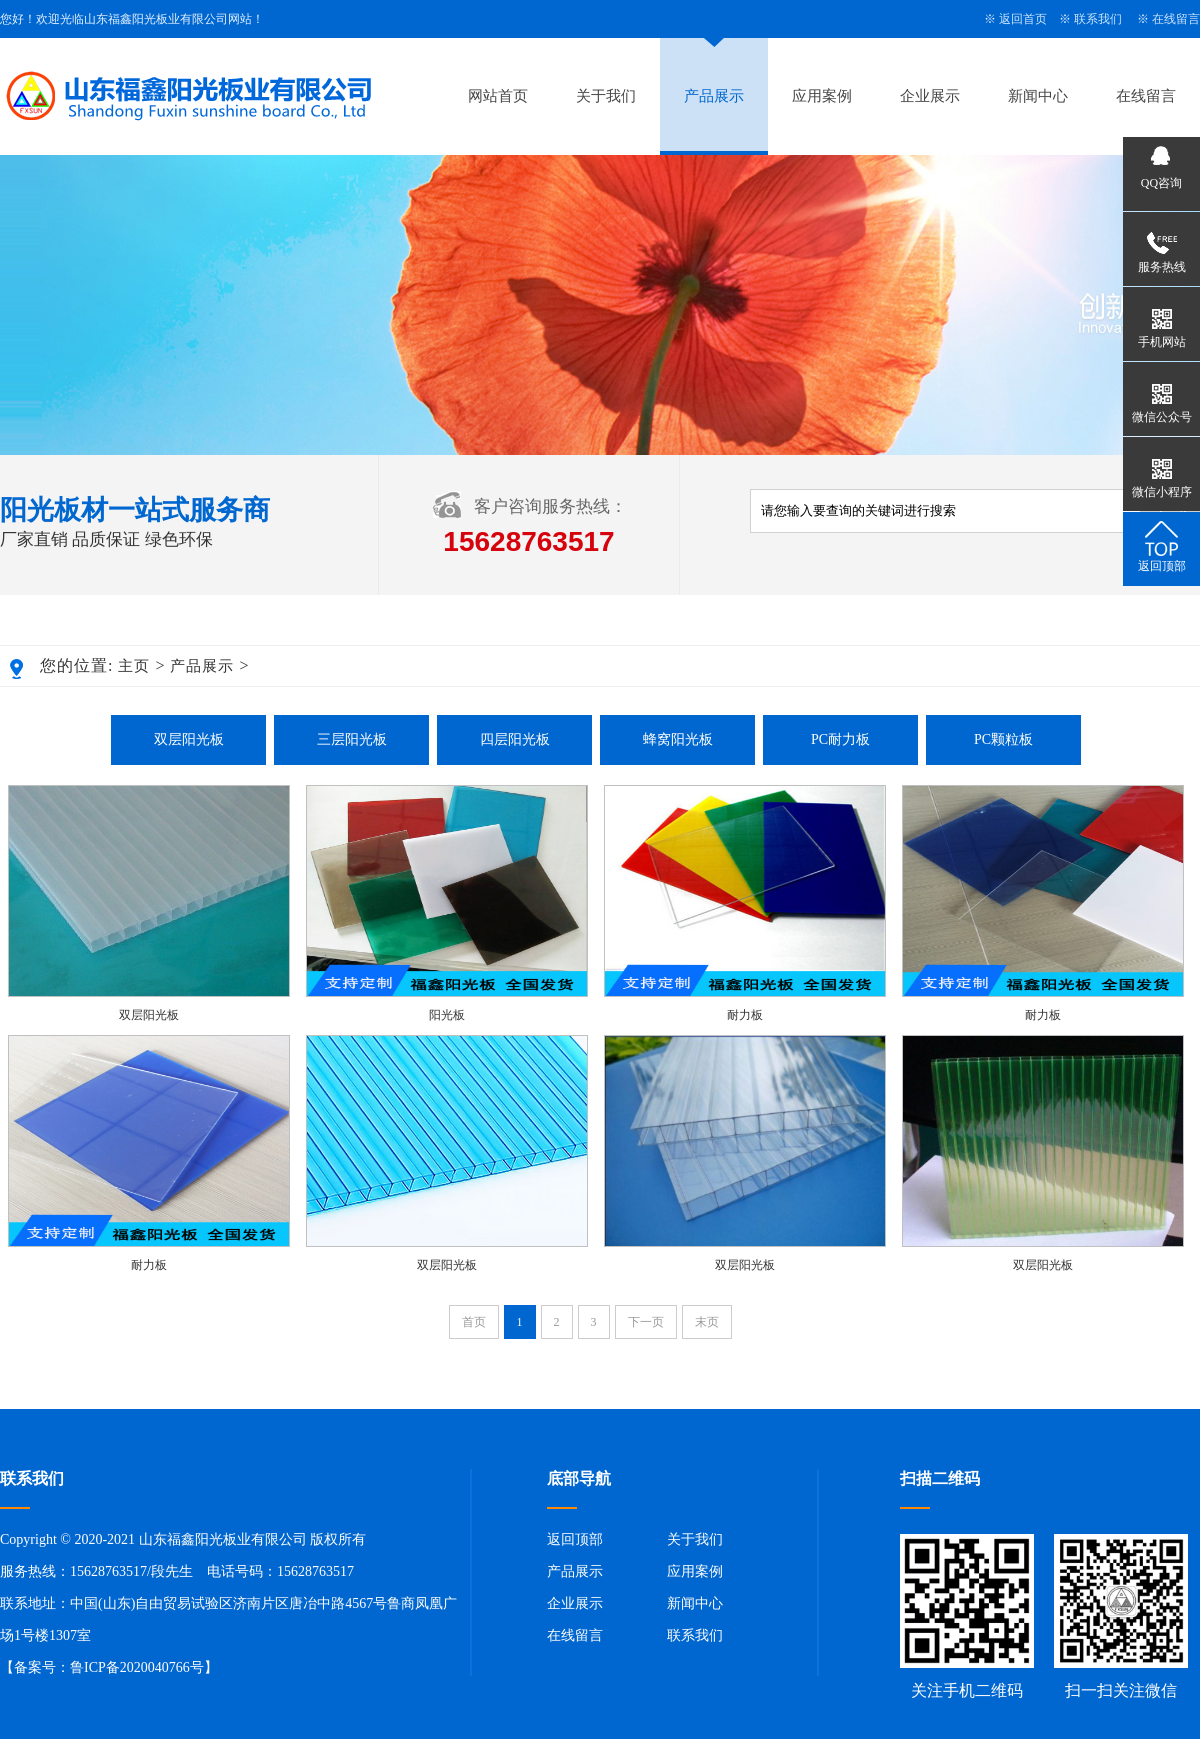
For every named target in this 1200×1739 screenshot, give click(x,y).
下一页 (646, 1322)
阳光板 (447, 1015)
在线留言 (1176, 19)
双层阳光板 (189, 739)
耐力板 (745, 1015)
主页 (134, 666)
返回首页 (1023, 19)
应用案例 (822, 96)
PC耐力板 (840, 739)
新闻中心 (1038, 96)
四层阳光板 (515, 739)
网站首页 (498, 96)
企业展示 (930, 96)
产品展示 (714, 96)
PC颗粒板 (1003, 739)
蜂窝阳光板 (678, 739)
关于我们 (606, 96)
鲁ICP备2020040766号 (137, 1667)
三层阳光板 (352, 739)
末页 (707, 1322)
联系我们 (1098, 19)
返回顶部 (575, 1539)
